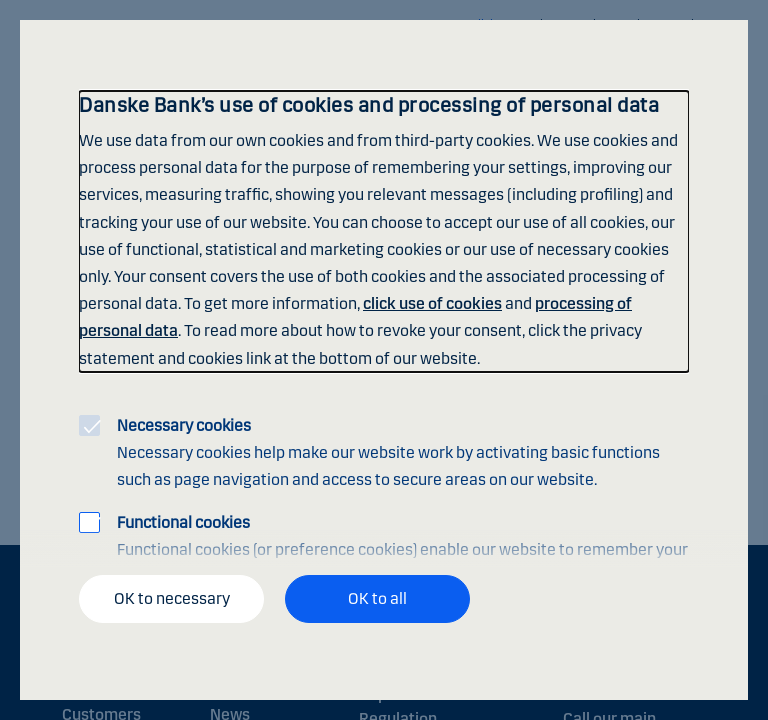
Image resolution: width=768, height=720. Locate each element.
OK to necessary (172, 598)
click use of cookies (432, 303)
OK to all (377, 598)
